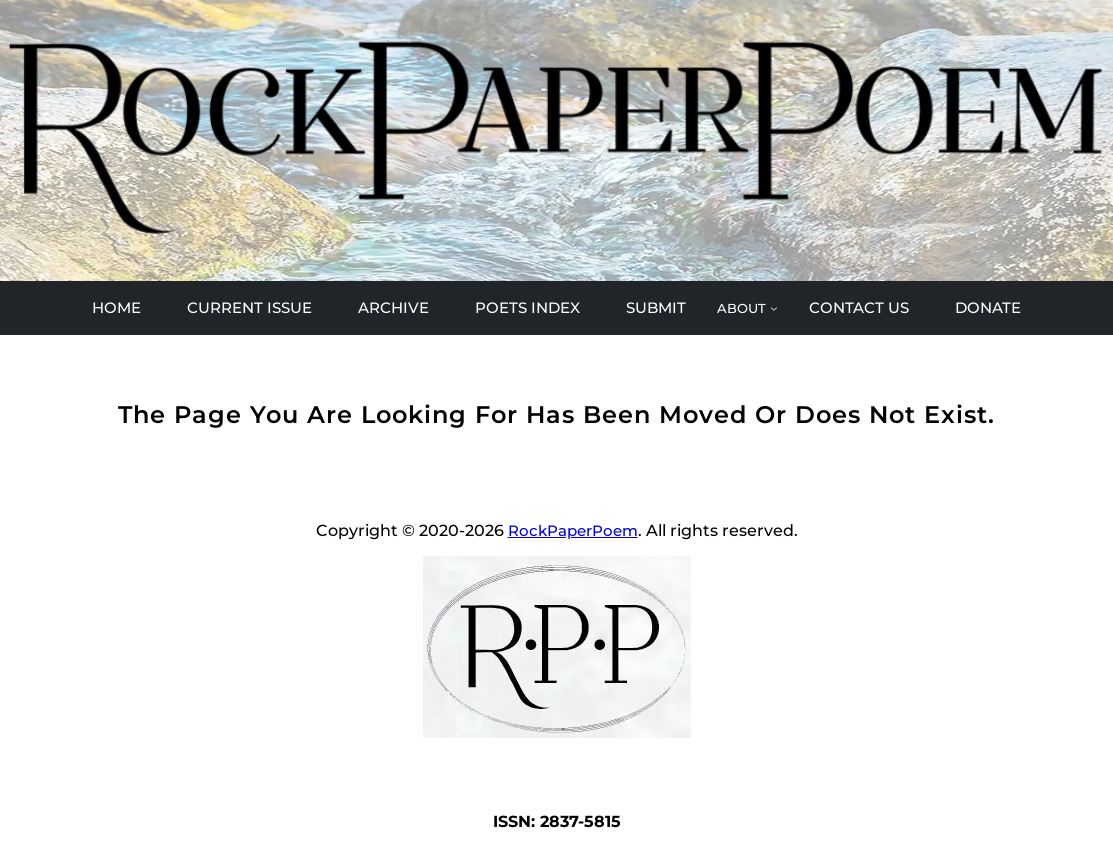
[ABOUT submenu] (747, 308)
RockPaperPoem (573, 530)
